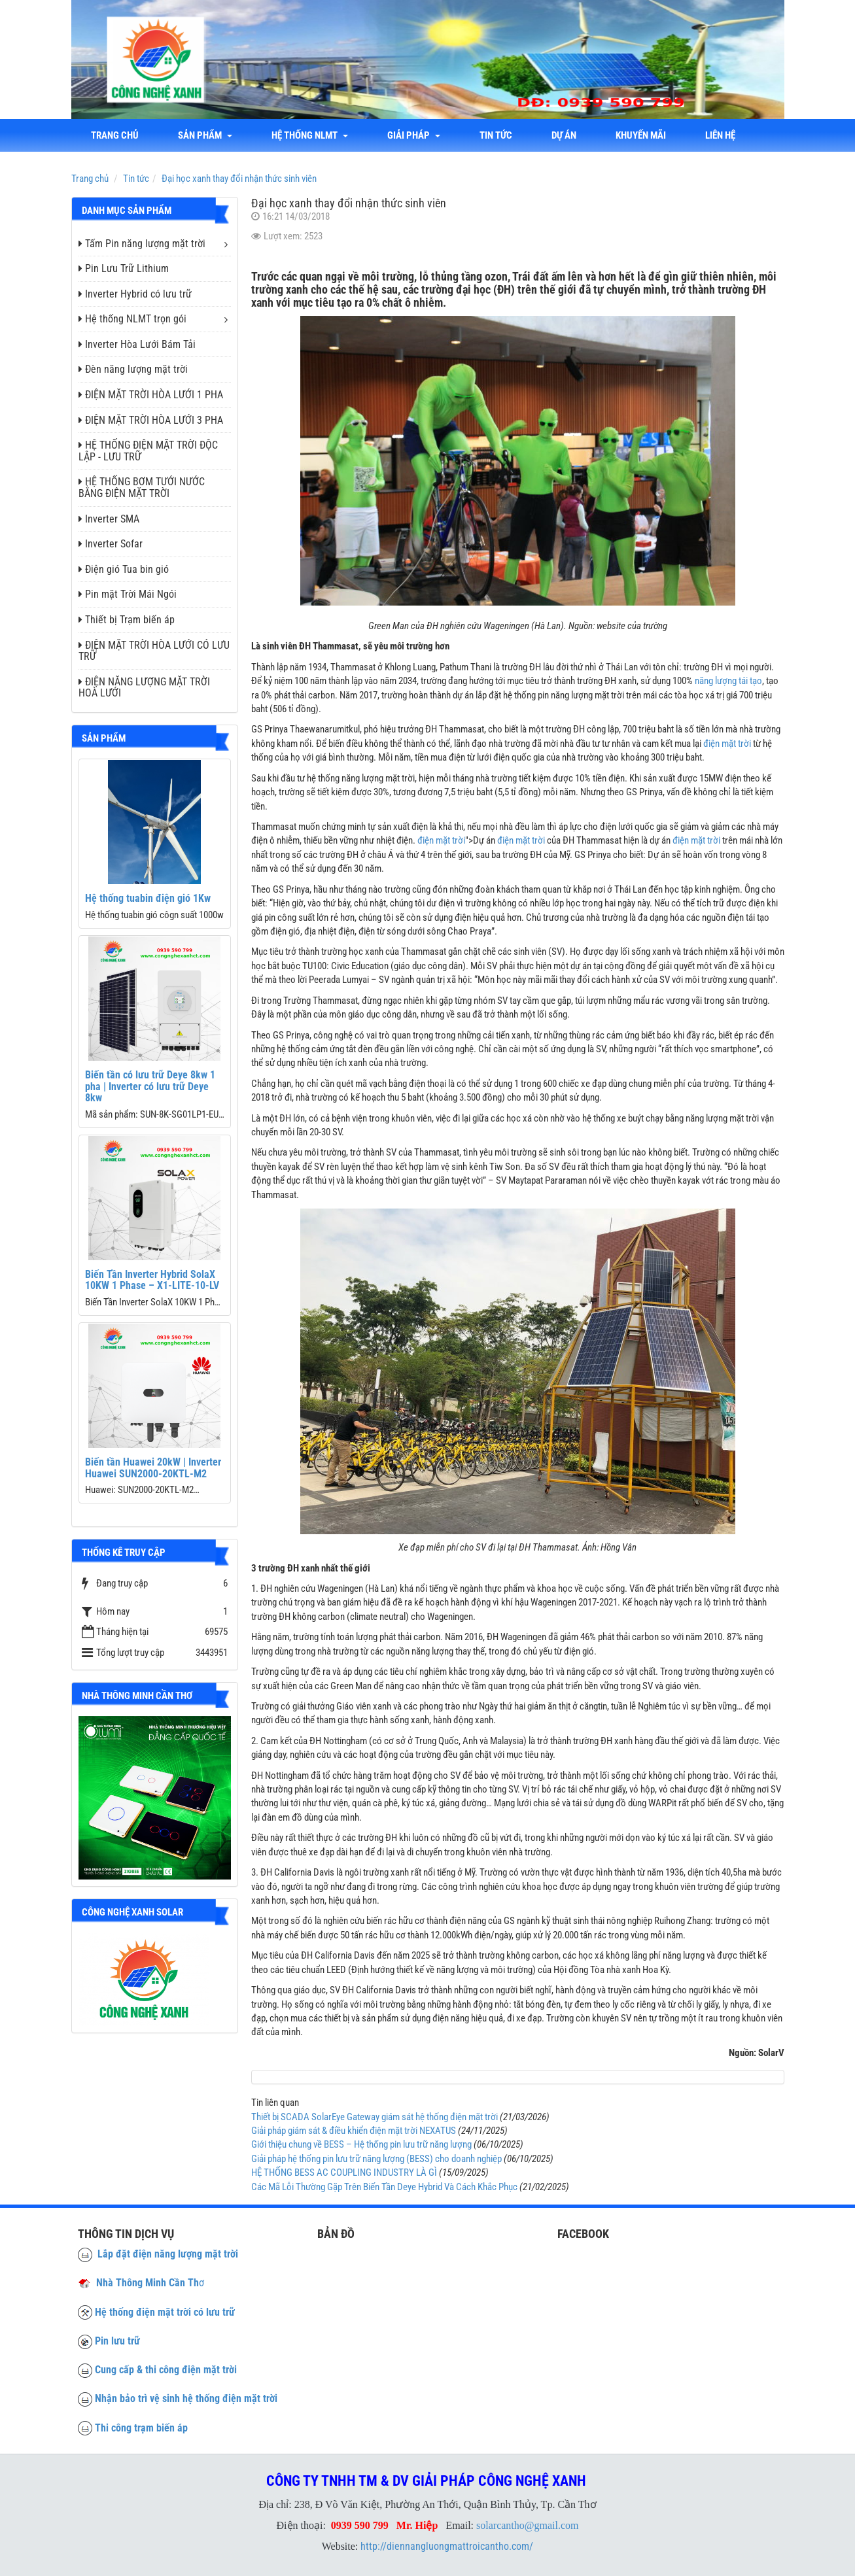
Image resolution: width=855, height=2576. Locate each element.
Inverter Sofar (111, 544)
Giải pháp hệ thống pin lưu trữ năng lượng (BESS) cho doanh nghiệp (376, 2159)
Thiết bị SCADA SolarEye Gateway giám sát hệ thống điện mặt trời (374, 2117)
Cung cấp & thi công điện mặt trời (166, 2369)
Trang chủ (115, 135)
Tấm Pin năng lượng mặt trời (142, 243)
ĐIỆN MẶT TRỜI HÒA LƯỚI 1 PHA (151, 394)
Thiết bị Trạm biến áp (127, 619)
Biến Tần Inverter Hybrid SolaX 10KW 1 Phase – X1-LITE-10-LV (152, 1280)
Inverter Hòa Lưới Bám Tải (137, 344)
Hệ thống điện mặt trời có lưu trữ (165, 2312)
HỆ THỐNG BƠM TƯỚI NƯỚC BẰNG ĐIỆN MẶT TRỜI (142, 487)
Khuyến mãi (641, 135)
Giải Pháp (413, 135)
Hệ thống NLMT (309, 135)
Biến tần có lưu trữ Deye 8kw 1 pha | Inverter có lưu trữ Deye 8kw (150, 1086)
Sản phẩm (205, 135)
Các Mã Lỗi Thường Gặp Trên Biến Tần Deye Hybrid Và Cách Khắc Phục (384, 2187)
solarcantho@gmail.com (527, 2525)
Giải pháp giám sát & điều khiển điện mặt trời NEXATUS (353, 2131)
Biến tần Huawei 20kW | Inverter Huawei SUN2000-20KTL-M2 (153, 1468)
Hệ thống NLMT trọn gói (132, 319)
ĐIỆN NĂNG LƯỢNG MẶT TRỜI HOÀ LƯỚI (144, 688)
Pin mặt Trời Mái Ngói (128, 594)
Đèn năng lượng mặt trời (133, 369)
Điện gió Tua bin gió (124, 569)
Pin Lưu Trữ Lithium (124, 268)
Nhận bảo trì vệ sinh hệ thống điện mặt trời (186, 2398)
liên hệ (720, 135)
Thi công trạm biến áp (141, 2428)
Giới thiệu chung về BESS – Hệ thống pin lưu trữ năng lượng (361, 2144)
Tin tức (496, 135)
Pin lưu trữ (117, 2341)
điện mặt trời (727, 743)
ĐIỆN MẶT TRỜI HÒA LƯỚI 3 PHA (151, 420)
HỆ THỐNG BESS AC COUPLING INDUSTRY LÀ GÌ (344, 2172)
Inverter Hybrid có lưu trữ (135, 294)
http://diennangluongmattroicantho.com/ (446, 2546)
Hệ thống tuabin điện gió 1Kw (148, 898)
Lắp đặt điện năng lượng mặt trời (158, 2254)
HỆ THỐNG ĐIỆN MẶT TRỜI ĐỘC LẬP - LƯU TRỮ (148, 451)
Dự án (563, 135)
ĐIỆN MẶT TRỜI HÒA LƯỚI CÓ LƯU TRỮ (154, 651)
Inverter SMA (109, 519)
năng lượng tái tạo (728, 681)
